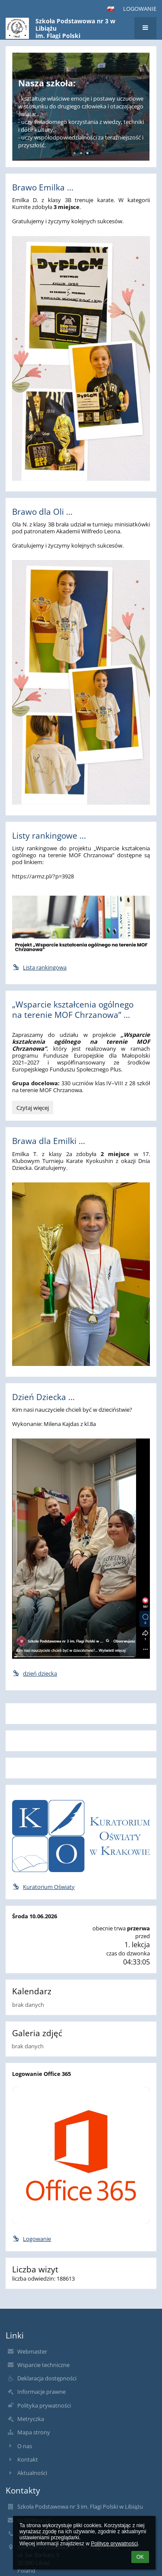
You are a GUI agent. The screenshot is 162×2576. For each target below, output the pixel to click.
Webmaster (32, 2351)
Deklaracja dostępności (46, 2378)
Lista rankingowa (39, 967)
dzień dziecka (34, 1673)
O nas (24, 2446)
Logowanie (139, 9)
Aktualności (32, 2473)
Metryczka (30, 2419)
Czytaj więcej (32, 1109)
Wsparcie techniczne (43, 2365)
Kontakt (27, 2459)
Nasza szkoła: (47, 83)
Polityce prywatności (114, 2544)
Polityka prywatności (44, 2405)
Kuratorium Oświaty (43, 1887)
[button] (110, 8)
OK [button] (140, 2557)
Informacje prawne (41, 2391)
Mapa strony (33, 2432)
